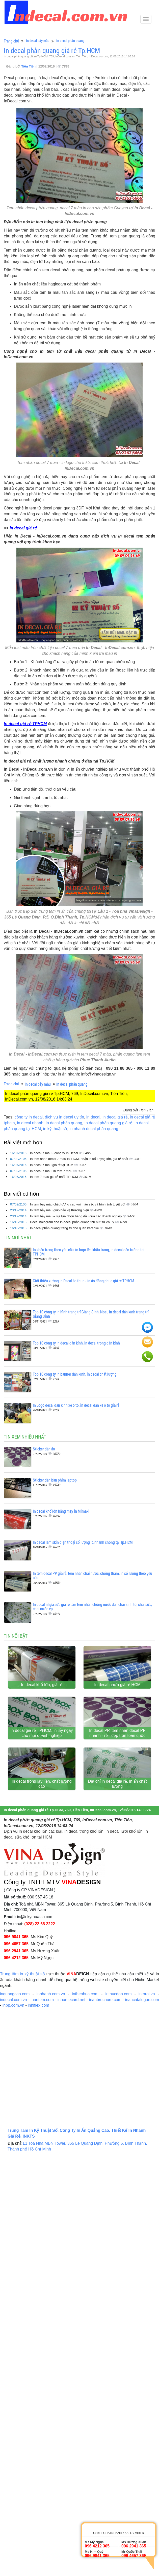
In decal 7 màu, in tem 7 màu (51, 1171)
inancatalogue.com (142, 2024)
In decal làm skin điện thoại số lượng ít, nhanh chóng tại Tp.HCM (83, 1542)
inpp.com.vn (13, 2030)
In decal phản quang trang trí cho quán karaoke (65, 1228)
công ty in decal (29, 1117)
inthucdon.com (118, 2018)
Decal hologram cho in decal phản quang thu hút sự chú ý (72, 1222)
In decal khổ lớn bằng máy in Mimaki (61, 1511)
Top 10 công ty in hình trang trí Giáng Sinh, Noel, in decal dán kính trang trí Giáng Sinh (91, 1314)
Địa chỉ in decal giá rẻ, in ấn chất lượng (117, 1808)
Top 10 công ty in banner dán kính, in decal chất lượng (75, 1374)
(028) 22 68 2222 (39, 1948)
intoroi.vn (147, 2018)
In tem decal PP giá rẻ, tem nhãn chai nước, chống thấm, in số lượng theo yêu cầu (92, 1575)
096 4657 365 (16, 1968)
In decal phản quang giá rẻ (108, 1123)
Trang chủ (11, 40)
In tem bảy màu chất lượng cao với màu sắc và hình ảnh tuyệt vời (78, 1204)
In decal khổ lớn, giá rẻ (41, 1693)
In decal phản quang (70, 40)
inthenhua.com (85, 2018)
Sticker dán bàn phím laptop (55, 1480)
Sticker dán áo (44, 1448)
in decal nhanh (30, 1123)
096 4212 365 (16, 1982)
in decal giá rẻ (115, 1117)
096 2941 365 (16, 1975)
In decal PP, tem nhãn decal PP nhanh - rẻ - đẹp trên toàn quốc (117, 1749)
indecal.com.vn (13, 2024)
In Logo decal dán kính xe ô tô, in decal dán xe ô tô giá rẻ (76, 1405)
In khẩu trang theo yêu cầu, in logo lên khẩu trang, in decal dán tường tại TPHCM (88, 1252)
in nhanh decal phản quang (93, 1129)
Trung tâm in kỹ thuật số (22, 1998)
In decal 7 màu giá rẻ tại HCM (52, 1165)
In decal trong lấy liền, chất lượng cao (41, 1808)
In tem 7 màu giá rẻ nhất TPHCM (54, 1177)
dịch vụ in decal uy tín (64, 1117)
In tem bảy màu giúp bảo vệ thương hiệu (60, 1210)
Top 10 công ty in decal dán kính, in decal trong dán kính (76, 1343)
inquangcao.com (15, 2018)
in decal (93, 1117)
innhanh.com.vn (51, 2018)
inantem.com (42, 2024)
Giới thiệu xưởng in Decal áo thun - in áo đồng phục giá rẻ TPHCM (83, 1280)
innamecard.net (71, 2024)
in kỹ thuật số (55, 1129)
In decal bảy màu (37, 40)
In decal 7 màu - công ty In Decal (54, 1153)
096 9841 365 (16, 1961)
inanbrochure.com (105, 2024)
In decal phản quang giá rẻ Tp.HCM (52, 50)
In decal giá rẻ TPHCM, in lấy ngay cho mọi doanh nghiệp (41, 1749)
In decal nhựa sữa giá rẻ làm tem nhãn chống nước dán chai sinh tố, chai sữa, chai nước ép (92, 1606)
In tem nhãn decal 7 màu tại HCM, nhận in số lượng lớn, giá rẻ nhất (79, 1159)
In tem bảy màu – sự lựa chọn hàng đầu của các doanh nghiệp (76, 1216)
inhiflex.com (38, 2030)
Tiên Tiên (28, 66)
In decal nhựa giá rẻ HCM (117, 1693)
